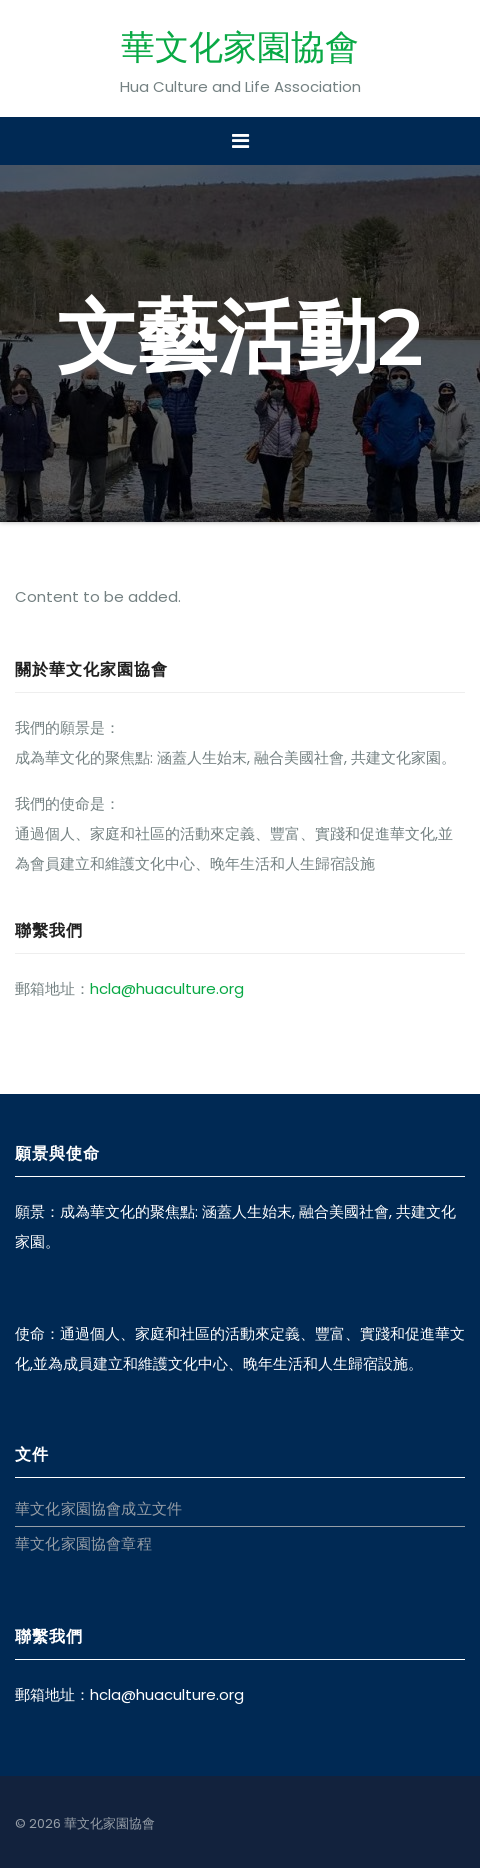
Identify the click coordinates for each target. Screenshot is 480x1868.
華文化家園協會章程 (83, 1543)
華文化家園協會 (240, 47)
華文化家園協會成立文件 (98, 1508)
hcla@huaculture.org (167, 988)
